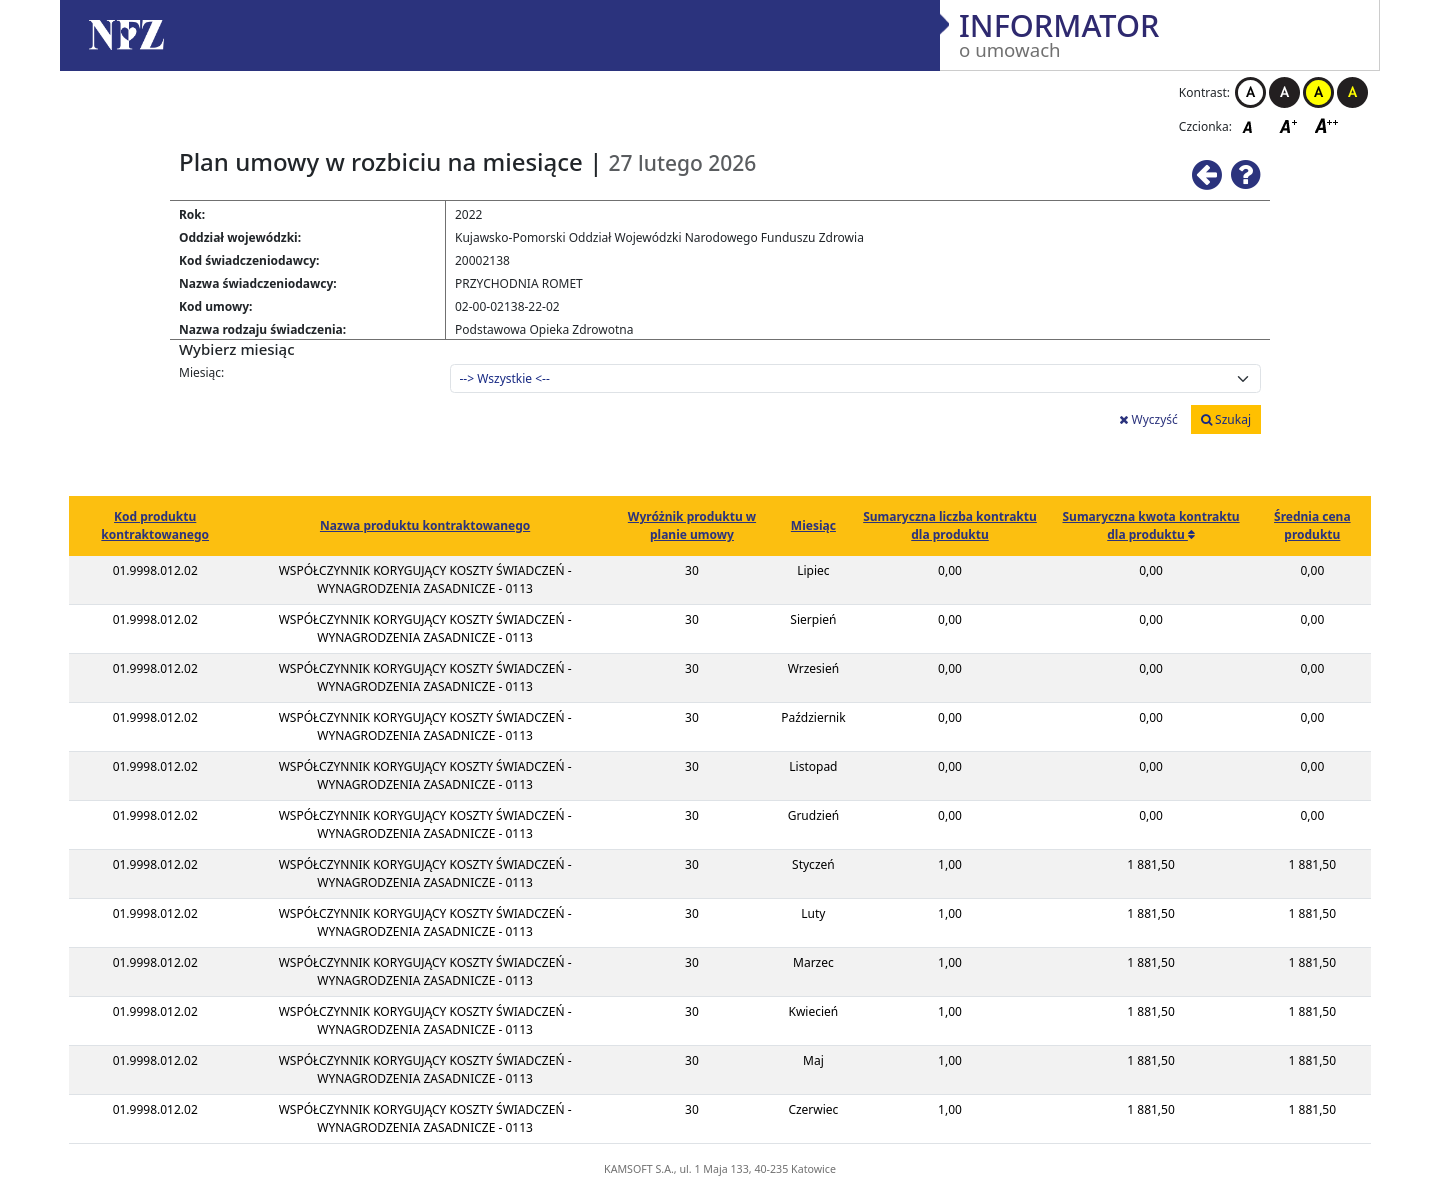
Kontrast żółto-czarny (1318, 92)
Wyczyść (1148, 419)
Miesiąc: (201, 372)
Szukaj (1226, 419)
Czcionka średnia (1290, 125)
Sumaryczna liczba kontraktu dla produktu (950, 525)
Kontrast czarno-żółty (1352, 92)
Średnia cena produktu (1312, 525)
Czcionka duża (1327, 125)
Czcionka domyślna (1253, 125)
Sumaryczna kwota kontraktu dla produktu (1150, 525)
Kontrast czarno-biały (1284, 92)
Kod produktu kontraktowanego (155, 525)
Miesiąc (813, 525)
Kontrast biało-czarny (1250, 92)
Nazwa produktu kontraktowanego (425, 525)
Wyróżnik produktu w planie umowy (692, 525)
